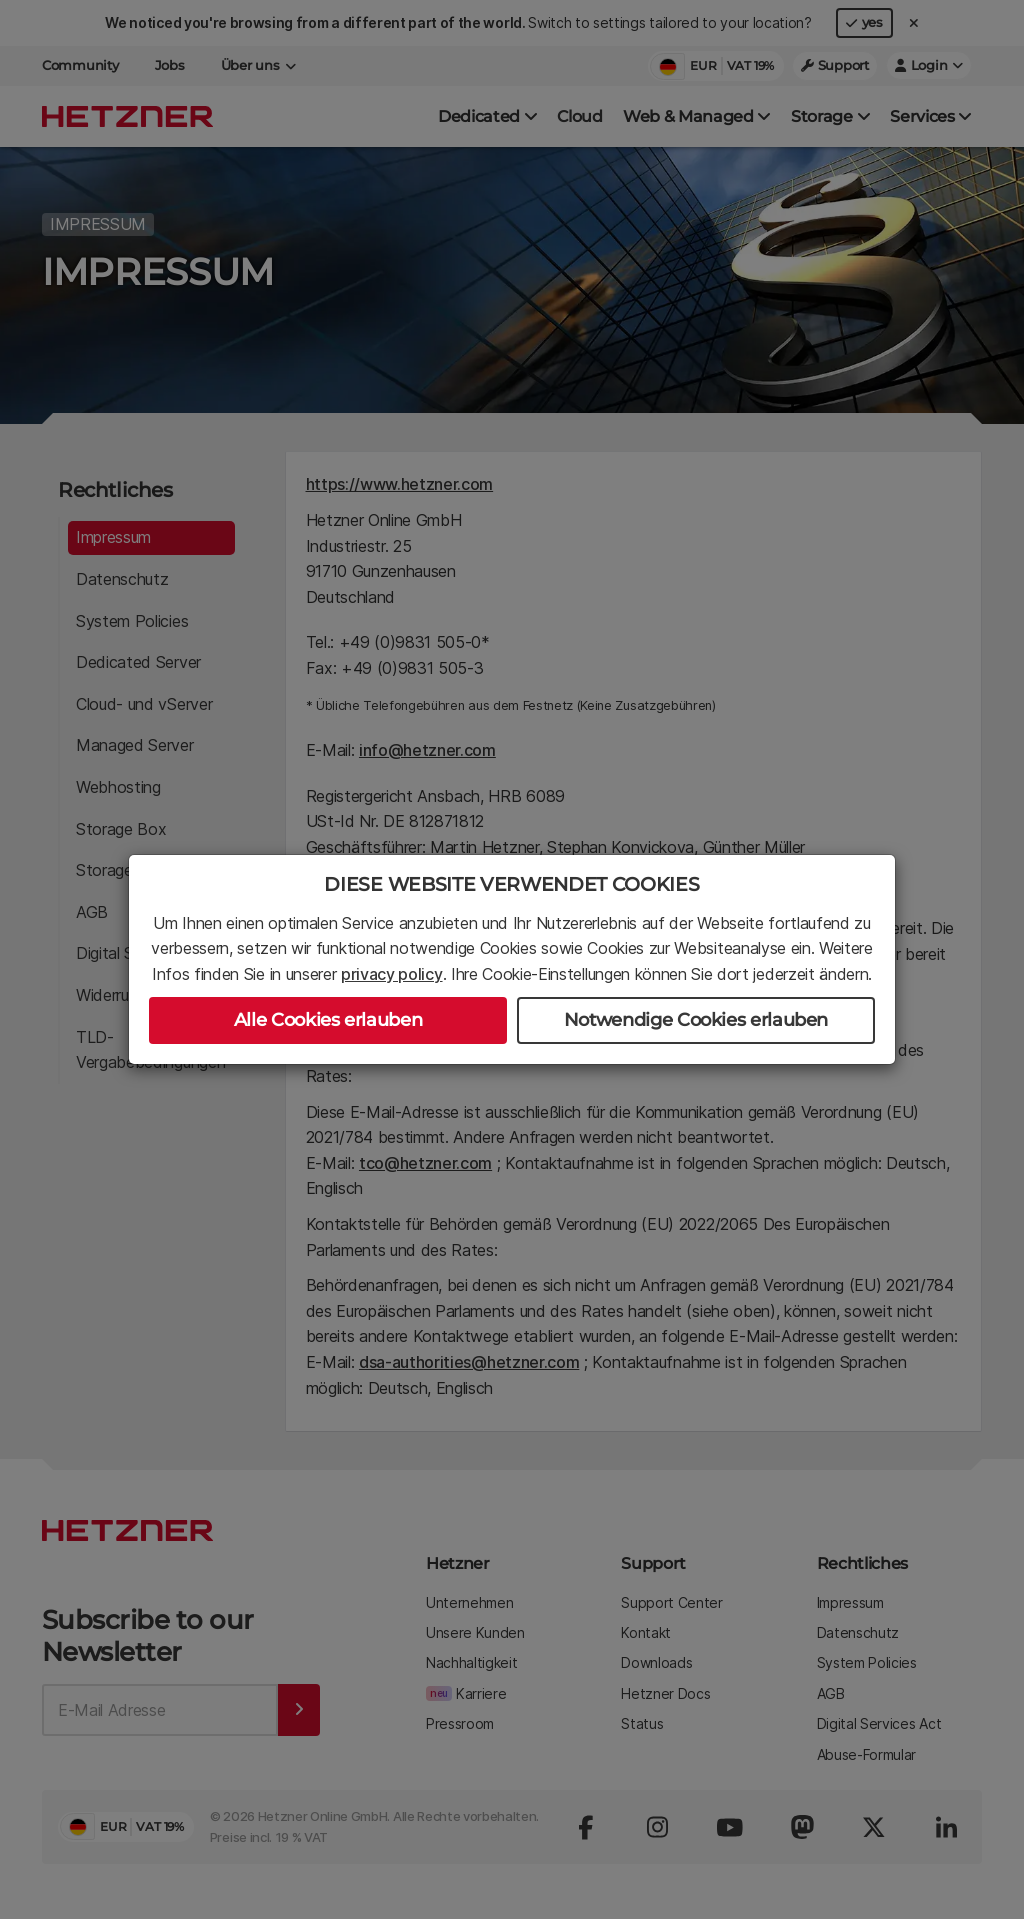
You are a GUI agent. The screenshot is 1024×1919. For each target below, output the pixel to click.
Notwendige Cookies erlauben (696, 1020)
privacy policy (392, 974)
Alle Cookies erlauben (328, 1020)
